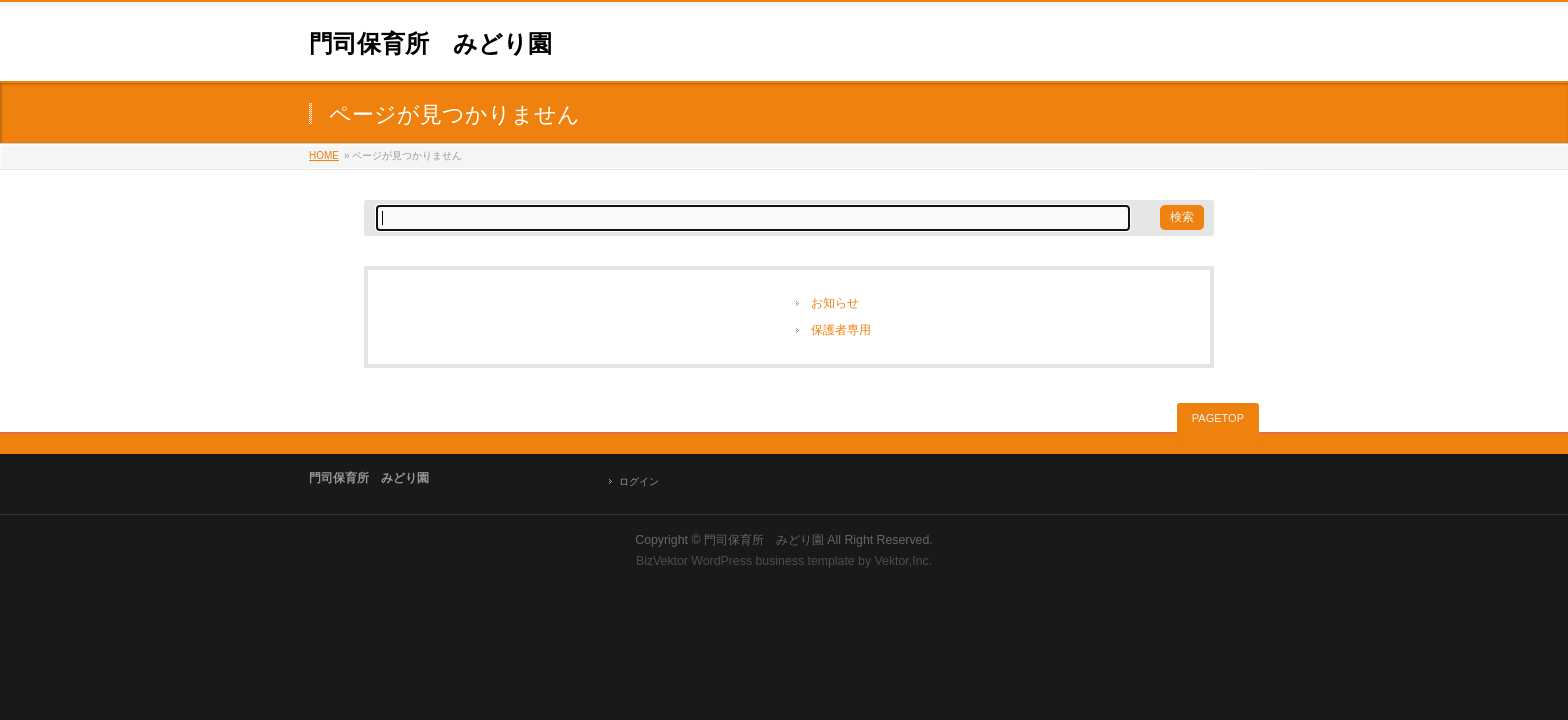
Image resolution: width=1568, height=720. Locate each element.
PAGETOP (1218, 418)
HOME (324, 155)
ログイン (639, 481)
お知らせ (835, 303)
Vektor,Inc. (904, 561)
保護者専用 (841, 330)
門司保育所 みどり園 (430, 43)
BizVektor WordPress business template (745, 561)
